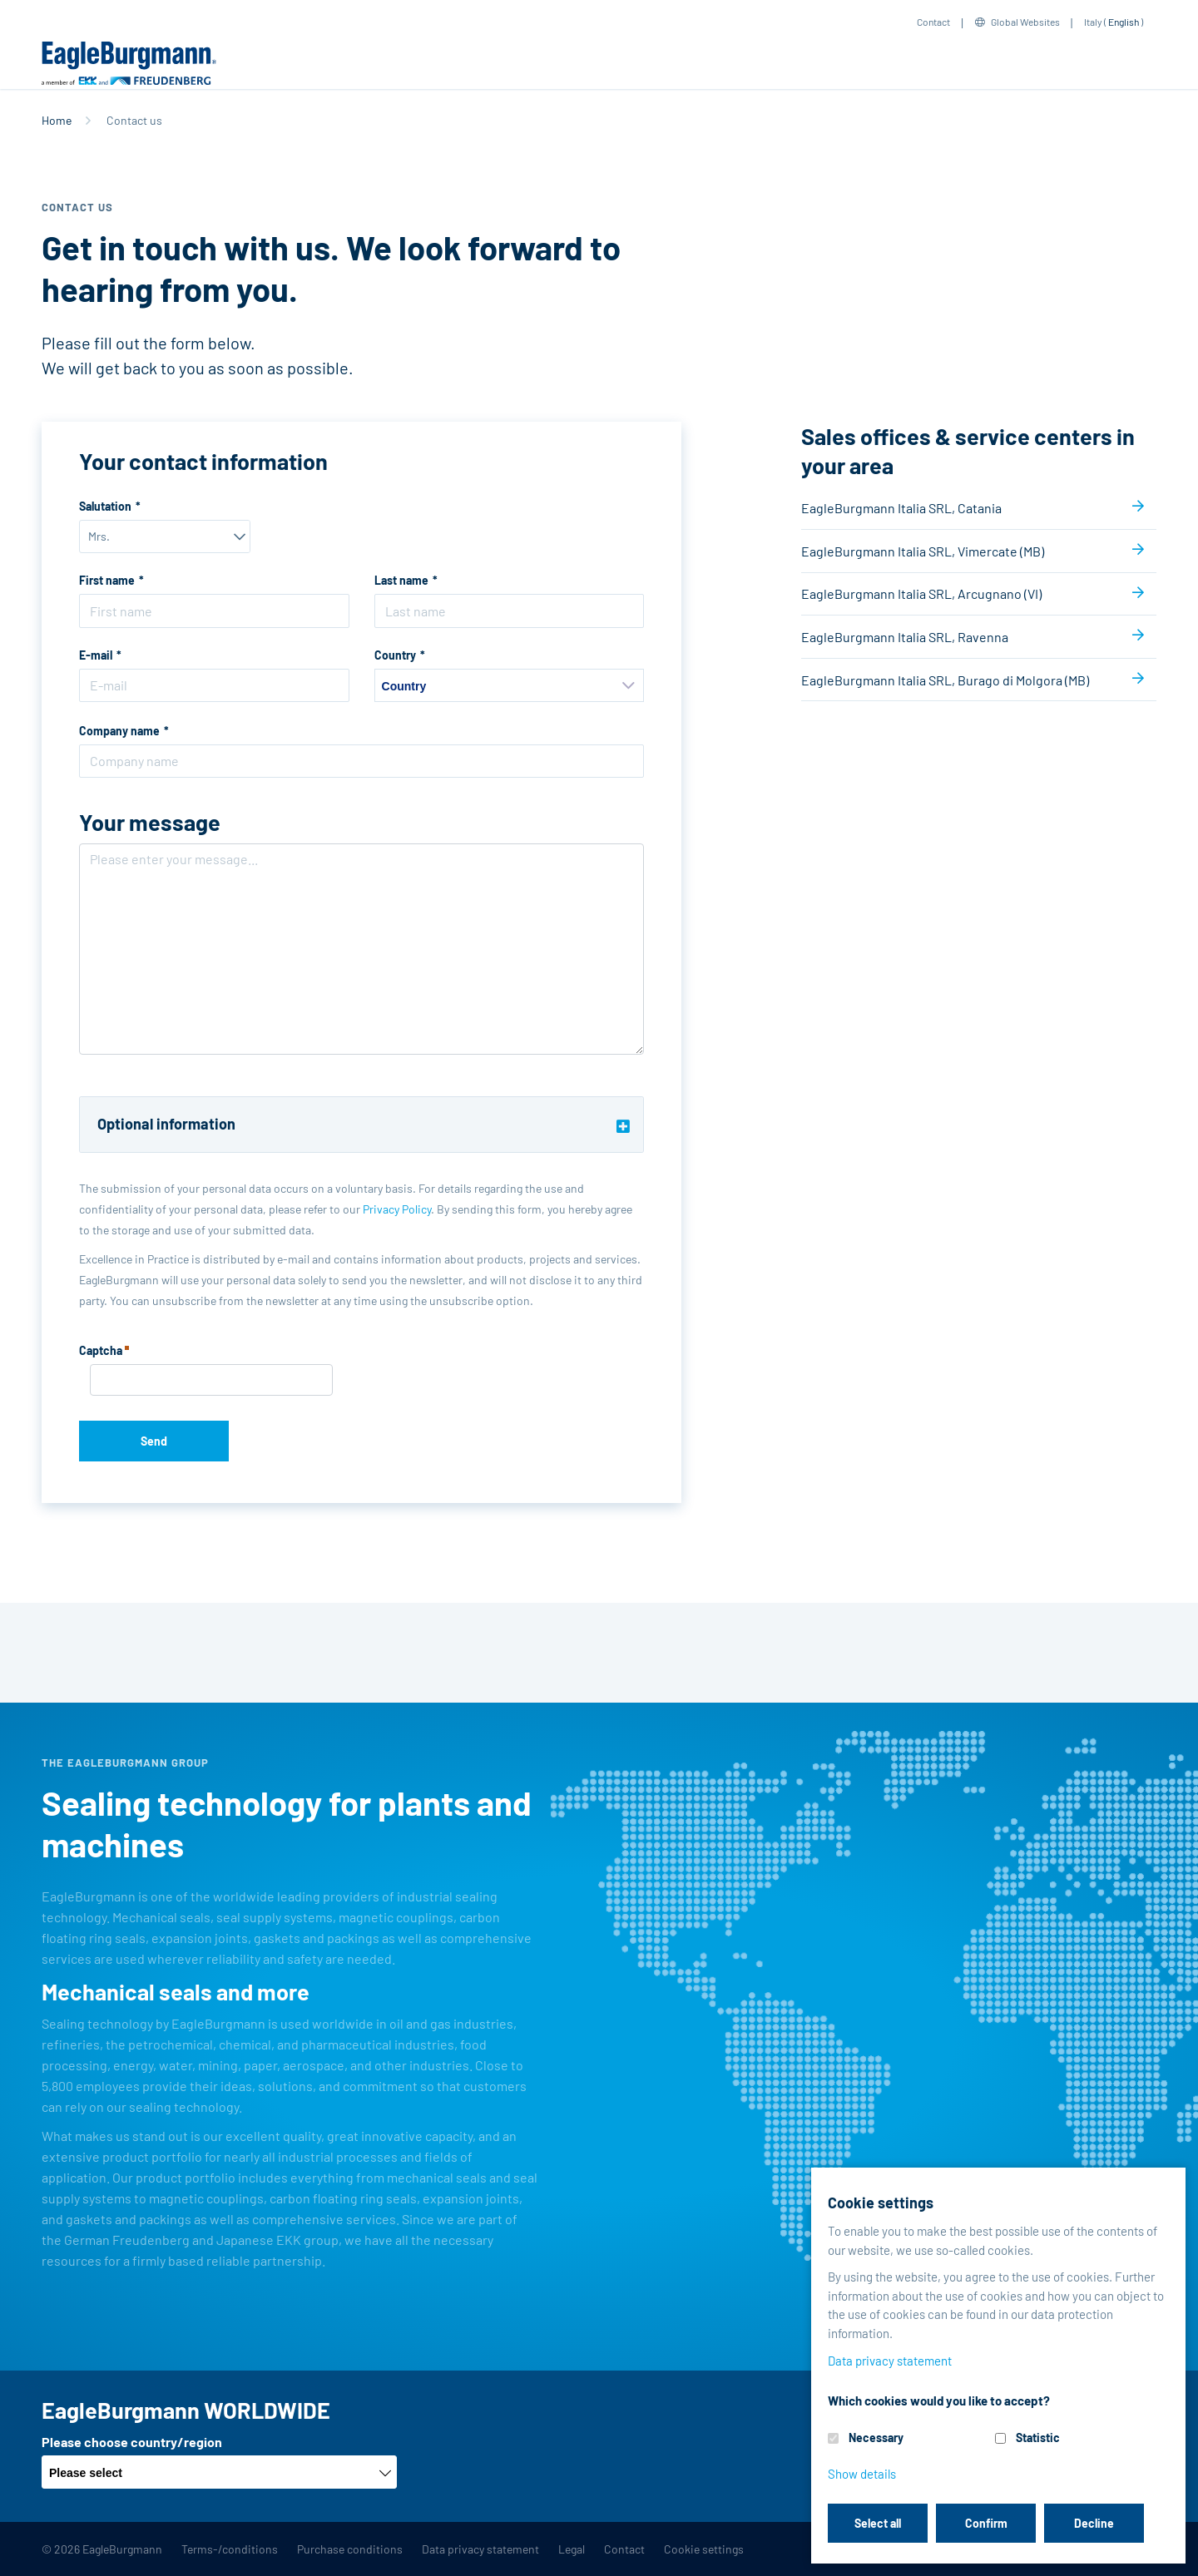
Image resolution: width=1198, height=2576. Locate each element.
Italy (1093, 21)
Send (154, 1441)
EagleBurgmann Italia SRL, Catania (901, 508)
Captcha (104, 1352)
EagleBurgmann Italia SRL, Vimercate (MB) (922, 551)
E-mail (95, 655)
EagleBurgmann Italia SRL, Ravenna (904, 637)
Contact (933, 21)
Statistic (1038, 2437)
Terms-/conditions (229, 2549)
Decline (1094, 2523)
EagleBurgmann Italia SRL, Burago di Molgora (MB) (945, 680)
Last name (401, 580)
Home (57, 120)
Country (395, 655)
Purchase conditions (350, 2549)
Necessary (876, 2437)
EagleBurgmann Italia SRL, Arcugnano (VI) (921, 593)
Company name (119, 731)
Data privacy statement (480, 2549)
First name (107, 580)
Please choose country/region (132, 2442)
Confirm (986, 2523)
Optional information (166, 1124)
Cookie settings (704, 2549)
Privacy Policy (397, 1209)
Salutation (105, 506)
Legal (571, 2549)
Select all (877, 2523)
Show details (862, 2473)
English (1123, 21)
